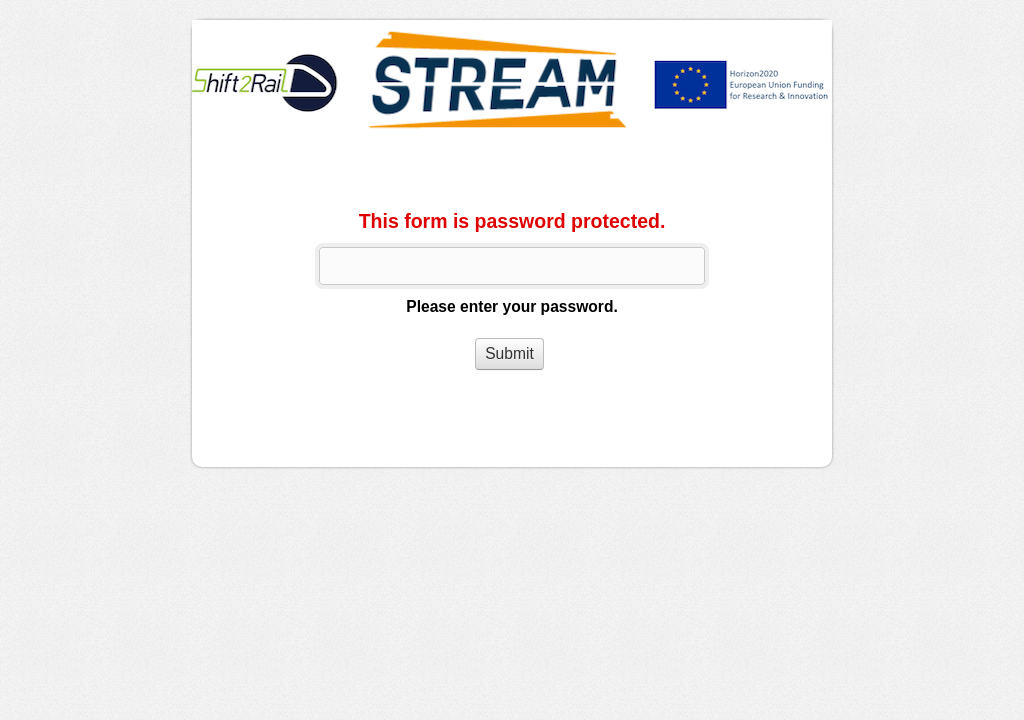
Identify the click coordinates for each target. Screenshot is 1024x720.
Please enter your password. (511, 306)
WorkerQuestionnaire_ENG (512, 83)
